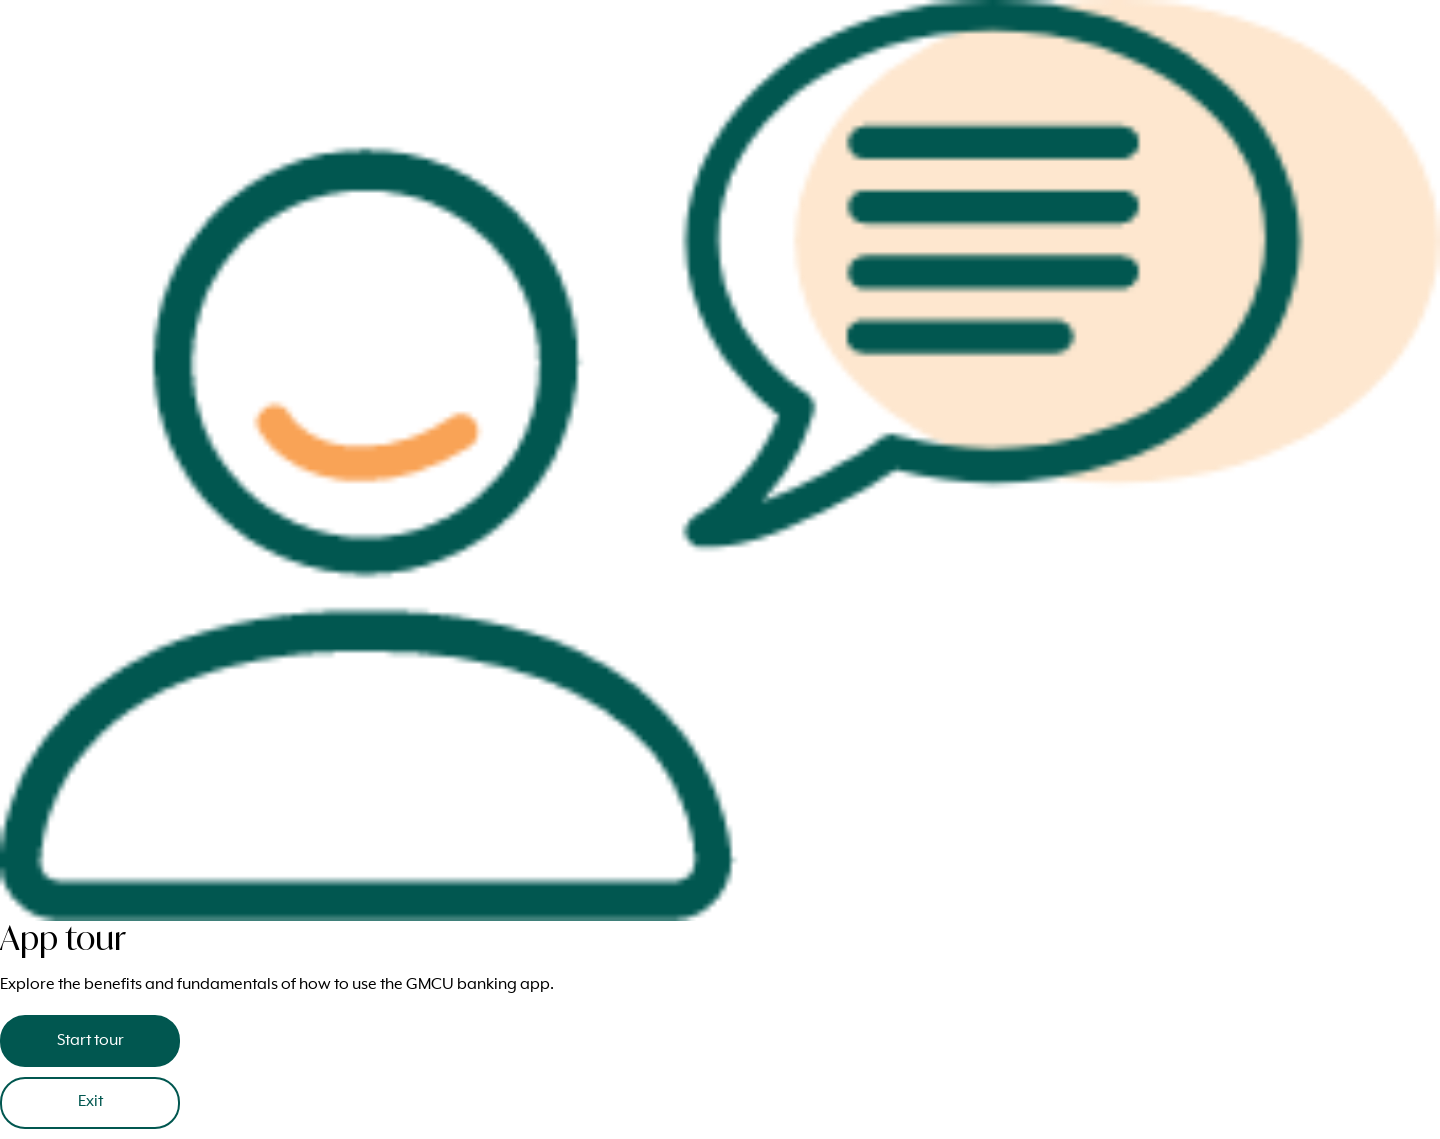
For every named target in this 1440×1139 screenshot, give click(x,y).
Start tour (90, 1041)
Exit (90, 1102)
